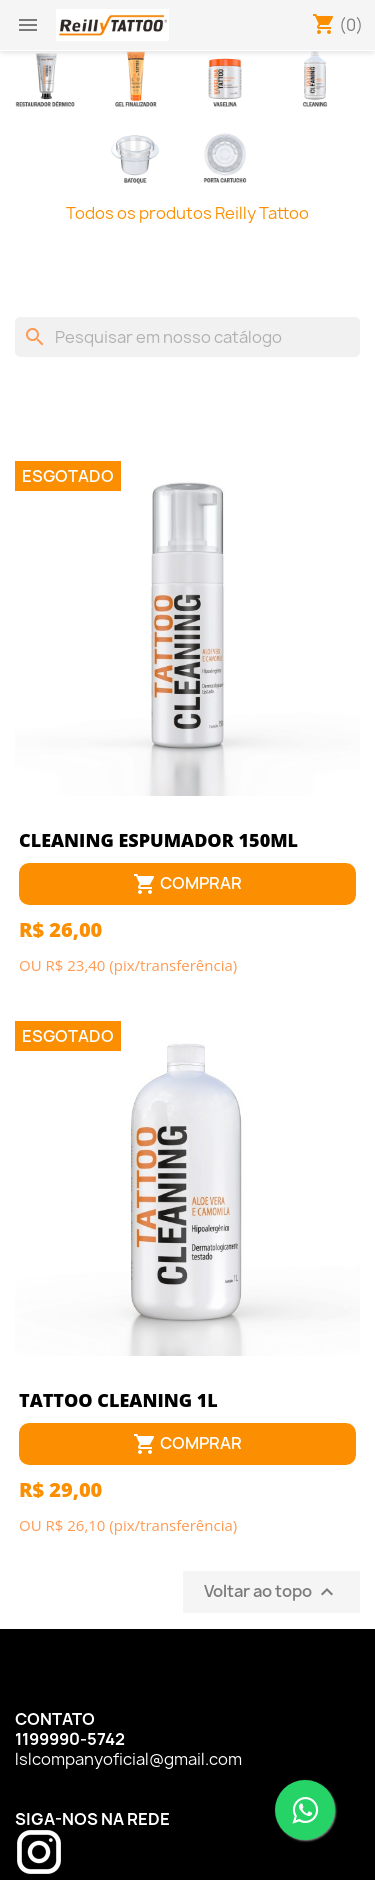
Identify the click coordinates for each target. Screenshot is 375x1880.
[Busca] (187, 337)
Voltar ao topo (271, 1592)
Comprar (187, 884)
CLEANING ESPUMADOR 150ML (158, 840)
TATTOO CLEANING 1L (118, 1400)
